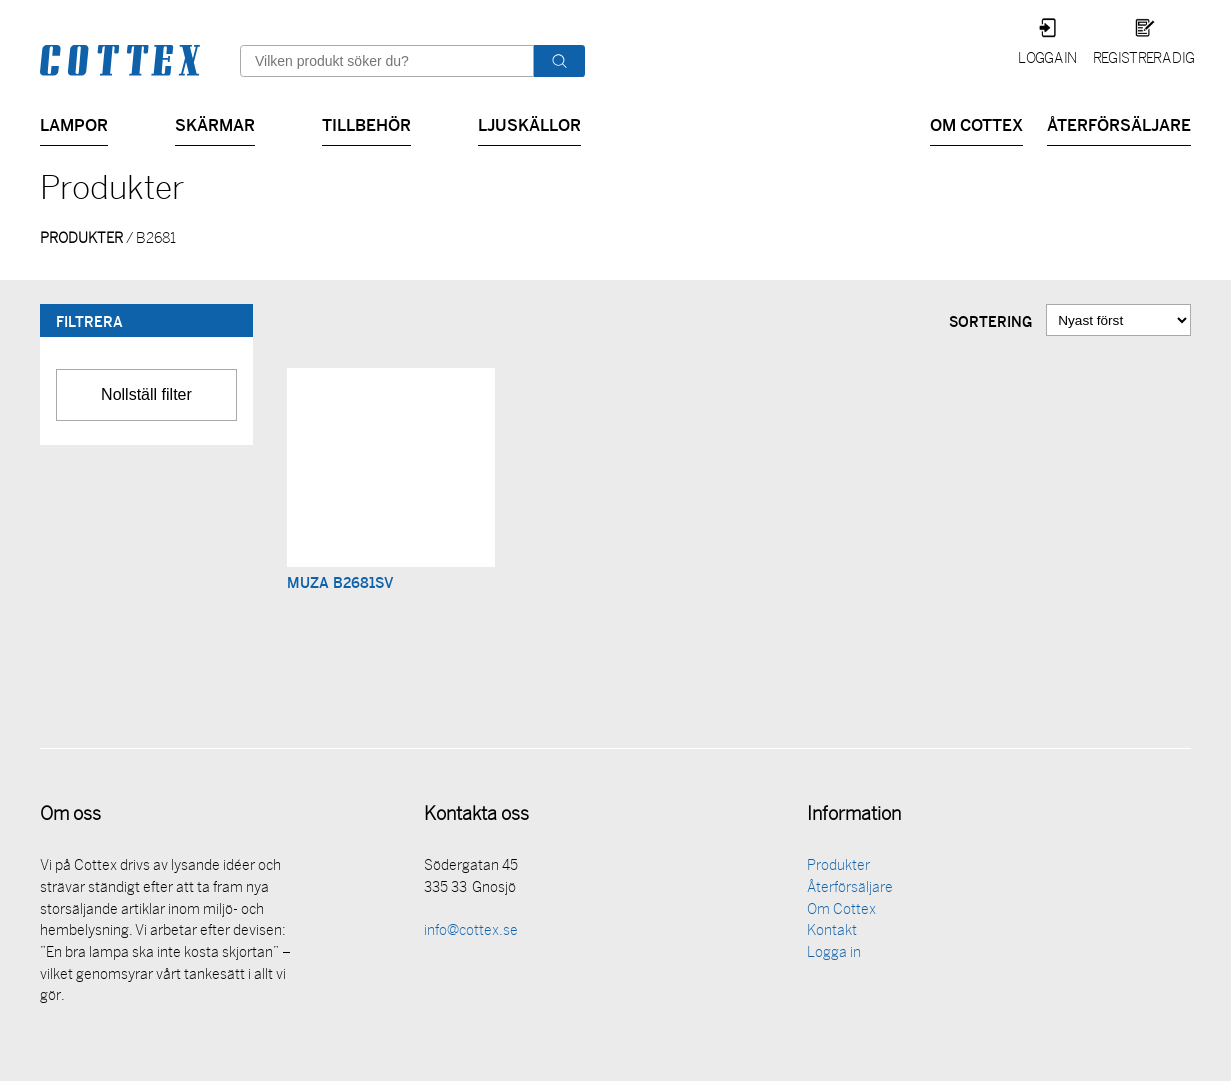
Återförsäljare (1119, 123)
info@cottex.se (471, 933)
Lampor (74, 123)
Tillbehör (366, 123)
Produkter (838, 868)
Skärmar (215, 123)
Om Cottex (976, 123)
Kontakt (832, 933)
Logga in (1047, 59)
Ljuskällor (529, 123)
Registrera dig (1143, 59)
